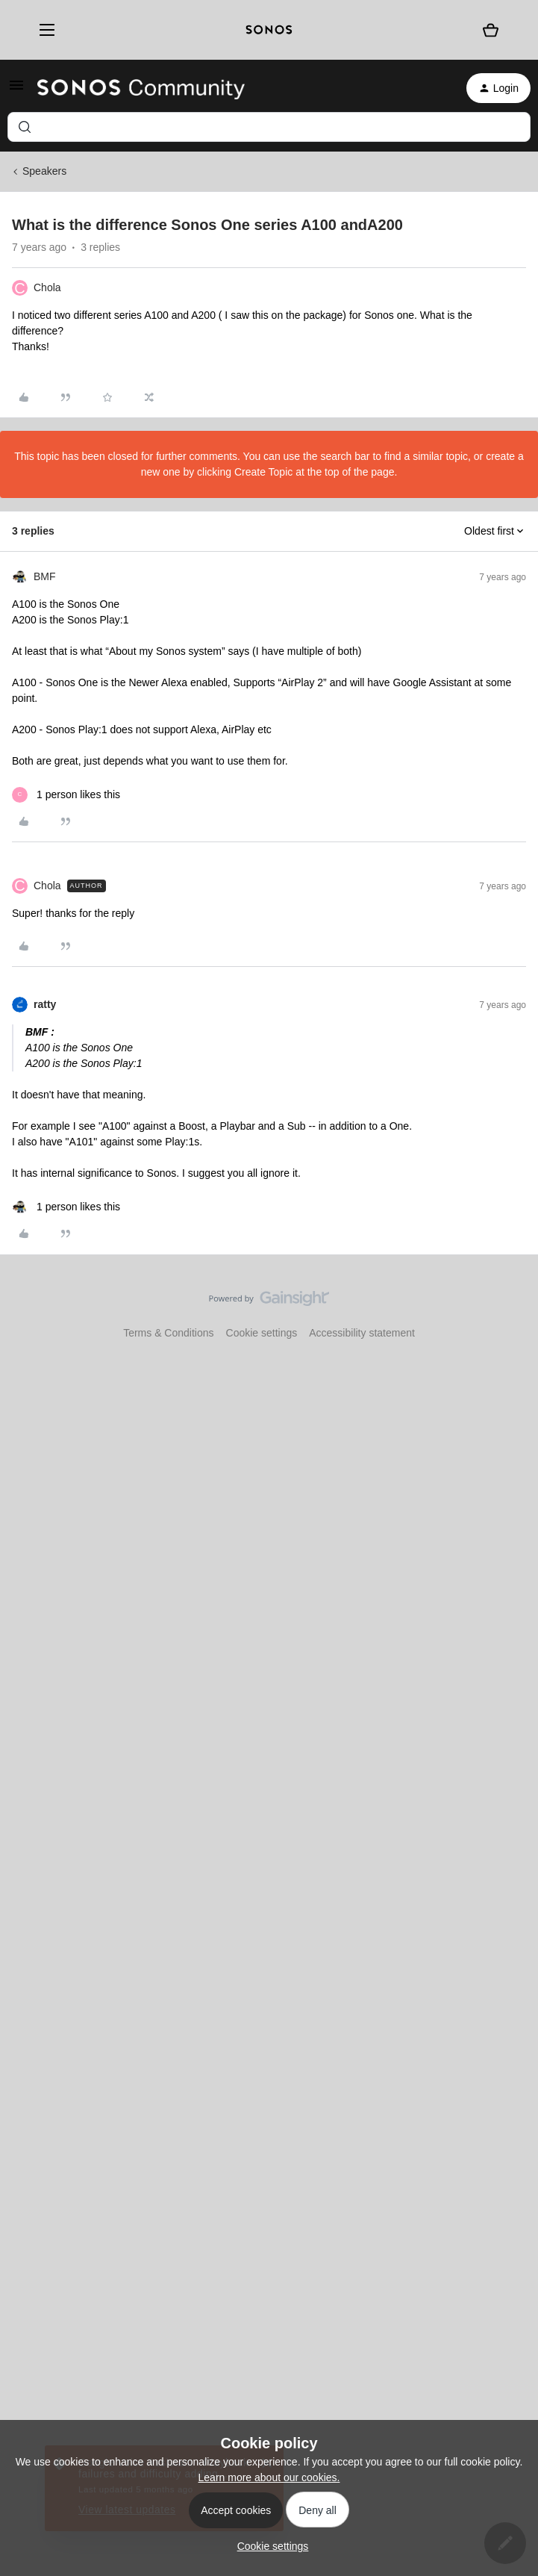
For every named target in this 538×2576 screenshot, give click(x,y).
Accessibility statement (362, 1333)
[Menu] (42, 30)
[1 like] (66, 795)
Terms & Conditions (168, 1333)
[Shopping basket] (490, 30)
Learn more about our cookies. (269, 2477)
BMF (45, 576)
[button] (16, 90)
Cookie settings (262, 1333)
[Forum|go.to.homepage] (141, 88)
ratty (45, 1004)
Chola (47, 287)
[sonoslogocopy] (269, 30)
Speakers (44, 171)
